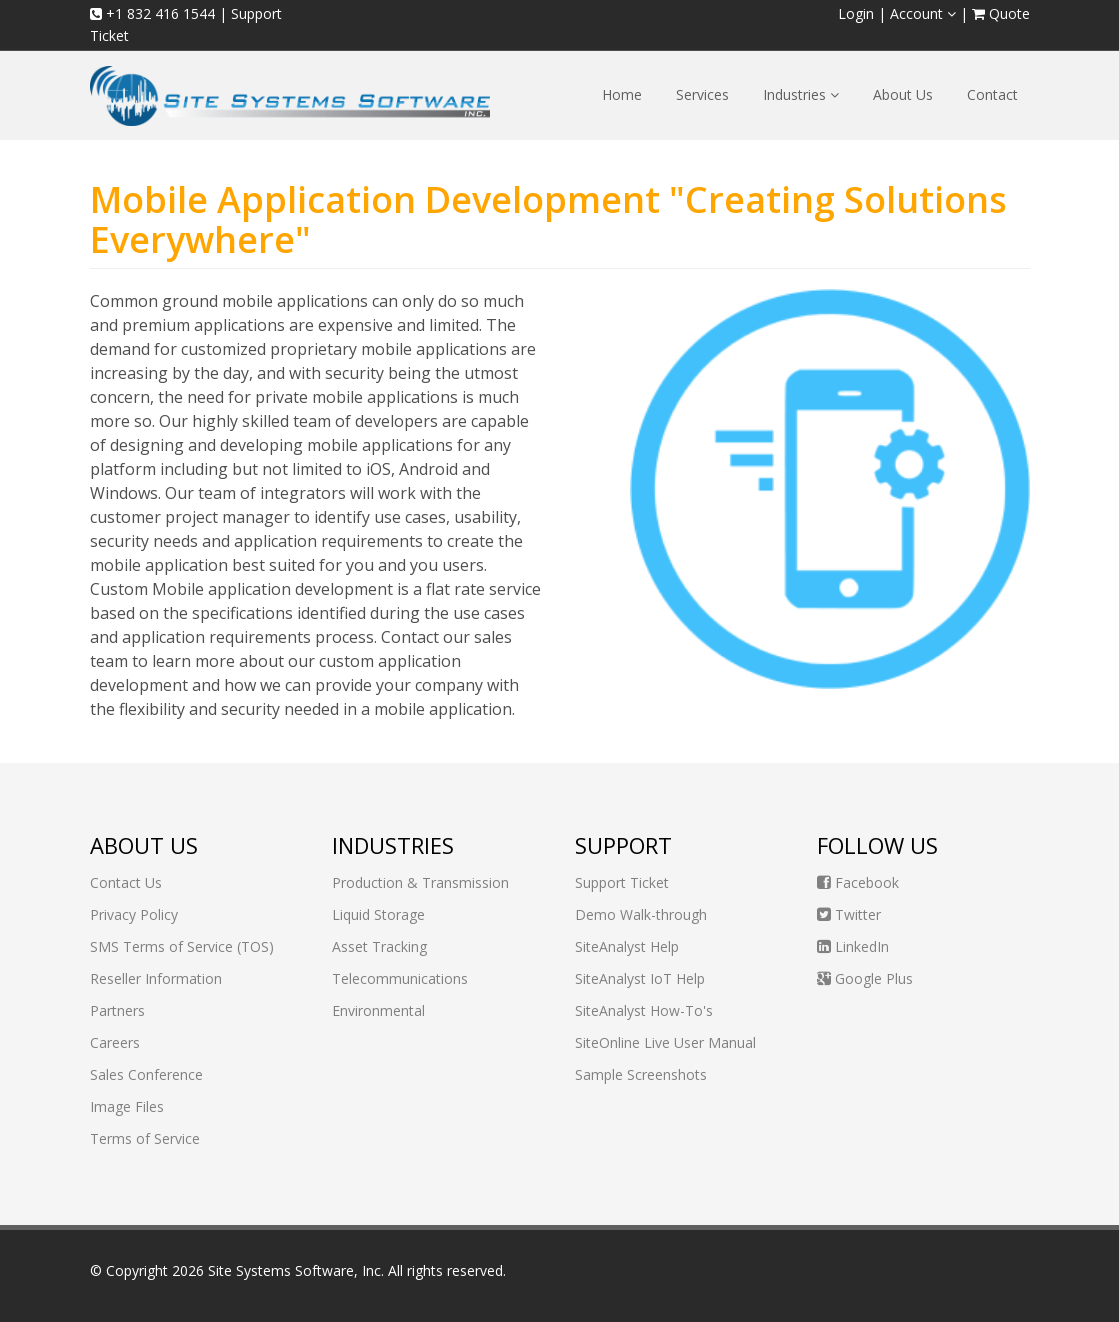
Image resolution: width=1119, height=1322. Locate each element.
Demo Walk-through (641, 914)
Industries (801, 94)
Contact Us (126, 882)
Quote (1001, 13)
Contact (992, 94)
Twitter (849, 914)
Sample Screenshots (641, 1074)
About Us (903, 94)
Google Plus (865, 978)
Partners (117, 1010)
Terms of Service (145, 1138)
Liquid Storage (378, 914)
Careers (115, 1042)
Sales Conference (146, 1074)
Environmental (378, 1010)
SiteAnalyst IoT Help (640, 978)
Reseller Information (156, 978)
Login (856, 13)
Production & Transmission (420, 882)
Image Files (127, 1106)
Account (923, 13)
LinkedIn (853, 946)
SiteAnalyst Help (627, 946)
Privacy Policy (134, 914)
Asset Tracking (379, 946)
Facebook (858, 882)
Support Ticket (622, 882)
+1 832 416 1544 (152, 13)
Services (702, 94)
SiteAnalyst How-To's (644, 1010)
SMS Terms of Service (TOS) (182, 946)
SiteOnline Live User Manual (665, 1042)
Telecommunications (400, 978)
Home (622, 94)
